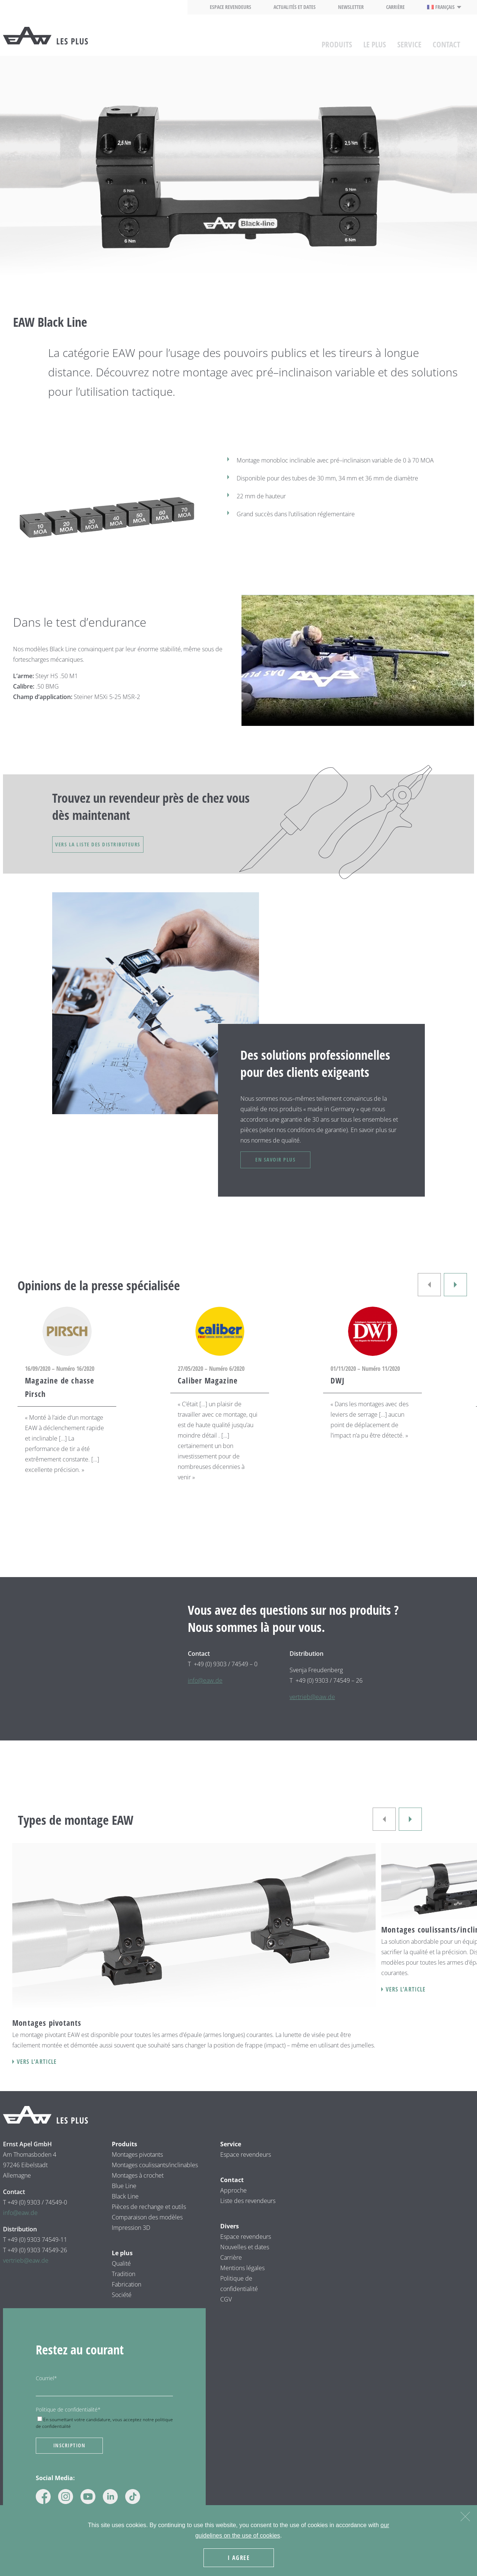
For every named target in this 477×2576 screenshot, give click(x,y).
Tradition (123, 2287)
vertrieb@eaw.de (312, 1710)
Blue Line (124, 2199)
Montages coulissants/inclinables (155, 2178)
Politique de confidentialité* (68, 2422)
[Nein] (464, 2516)
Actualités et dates (295, 6)
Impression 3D (131, 2241)
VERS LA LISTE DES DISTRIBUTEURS (110, 847)
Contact (446, 40)
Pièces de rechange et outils (149, 2220)
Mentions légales (242, 2281)
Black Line (125, 2209)
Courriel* (46, 2391)
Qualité (121, 2276)
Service (409, 40)
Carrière (395, 6)
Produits (337, 40)
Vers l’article (37, 2075)
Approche (233, 2203)
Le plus (374, 40)
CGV (226, 2312)
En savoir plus (288, 1169)
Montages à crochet (138, 2188)
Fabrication (126, 2297)
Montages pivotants (137, 2167)
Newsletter (351, 6)
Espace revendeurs (230, 6)
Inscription (69, 2458)
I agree (240, 2559)
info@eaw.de (205, 1693)
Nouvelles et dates (244, 2260)
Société (122, 2308)
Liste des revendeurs (247, 2214)
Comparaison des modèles (147, 2230)
